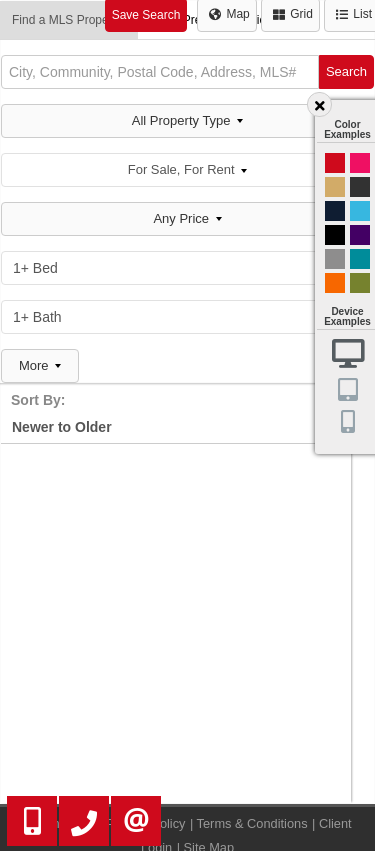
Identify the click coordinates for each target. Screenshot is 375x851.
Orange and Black (335, 283)
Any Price (187, 218)
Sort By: (38, 400)
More (40, 365)
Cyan (360, 211)
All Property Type (187, 120)
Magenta (360, 163)
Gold (335, 187)
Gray (335, 259)
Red (335, 163)
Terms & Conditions (252, 823)
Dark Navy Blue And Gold (335, 211)
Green (360, 283)
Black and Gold (360, 187)
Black (335, 235)
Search (346, 71)
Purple (360, 235)
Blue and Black (360, 259)
